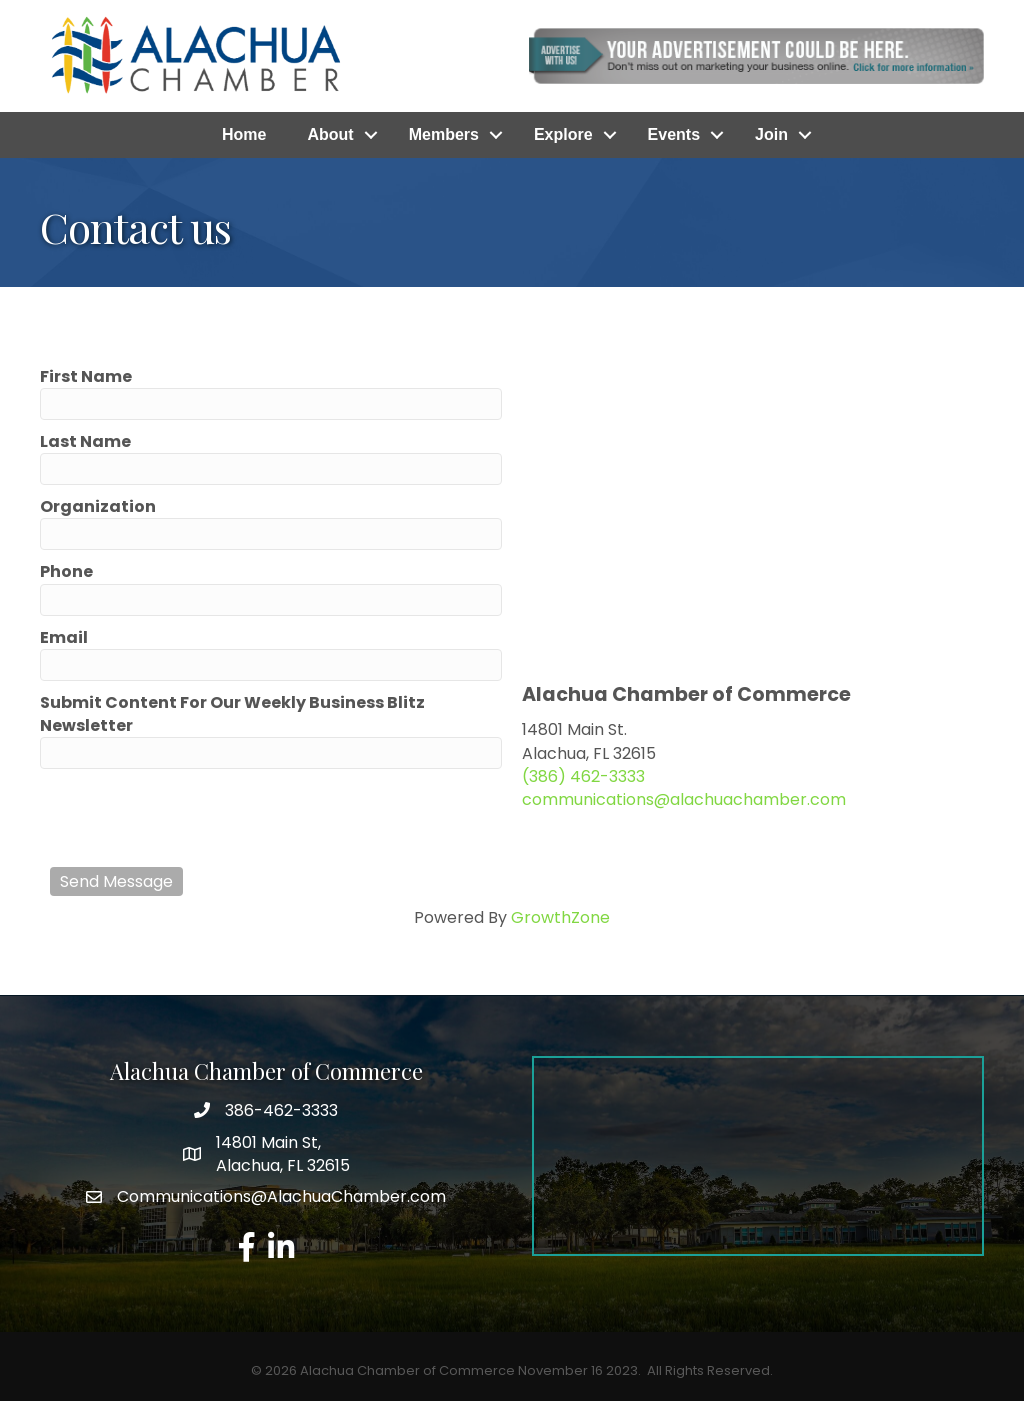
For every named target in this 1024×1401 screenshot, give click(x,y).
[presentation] (202, 818)
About (330, 134)
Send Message (116, 881)
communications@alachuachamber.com (684, 799)
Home (244, 134)
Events (674, 134)
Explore (563, 134)
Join (771, 134)
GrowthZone (560, 917)
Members (444, 134)
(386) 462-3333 (583, 776)
